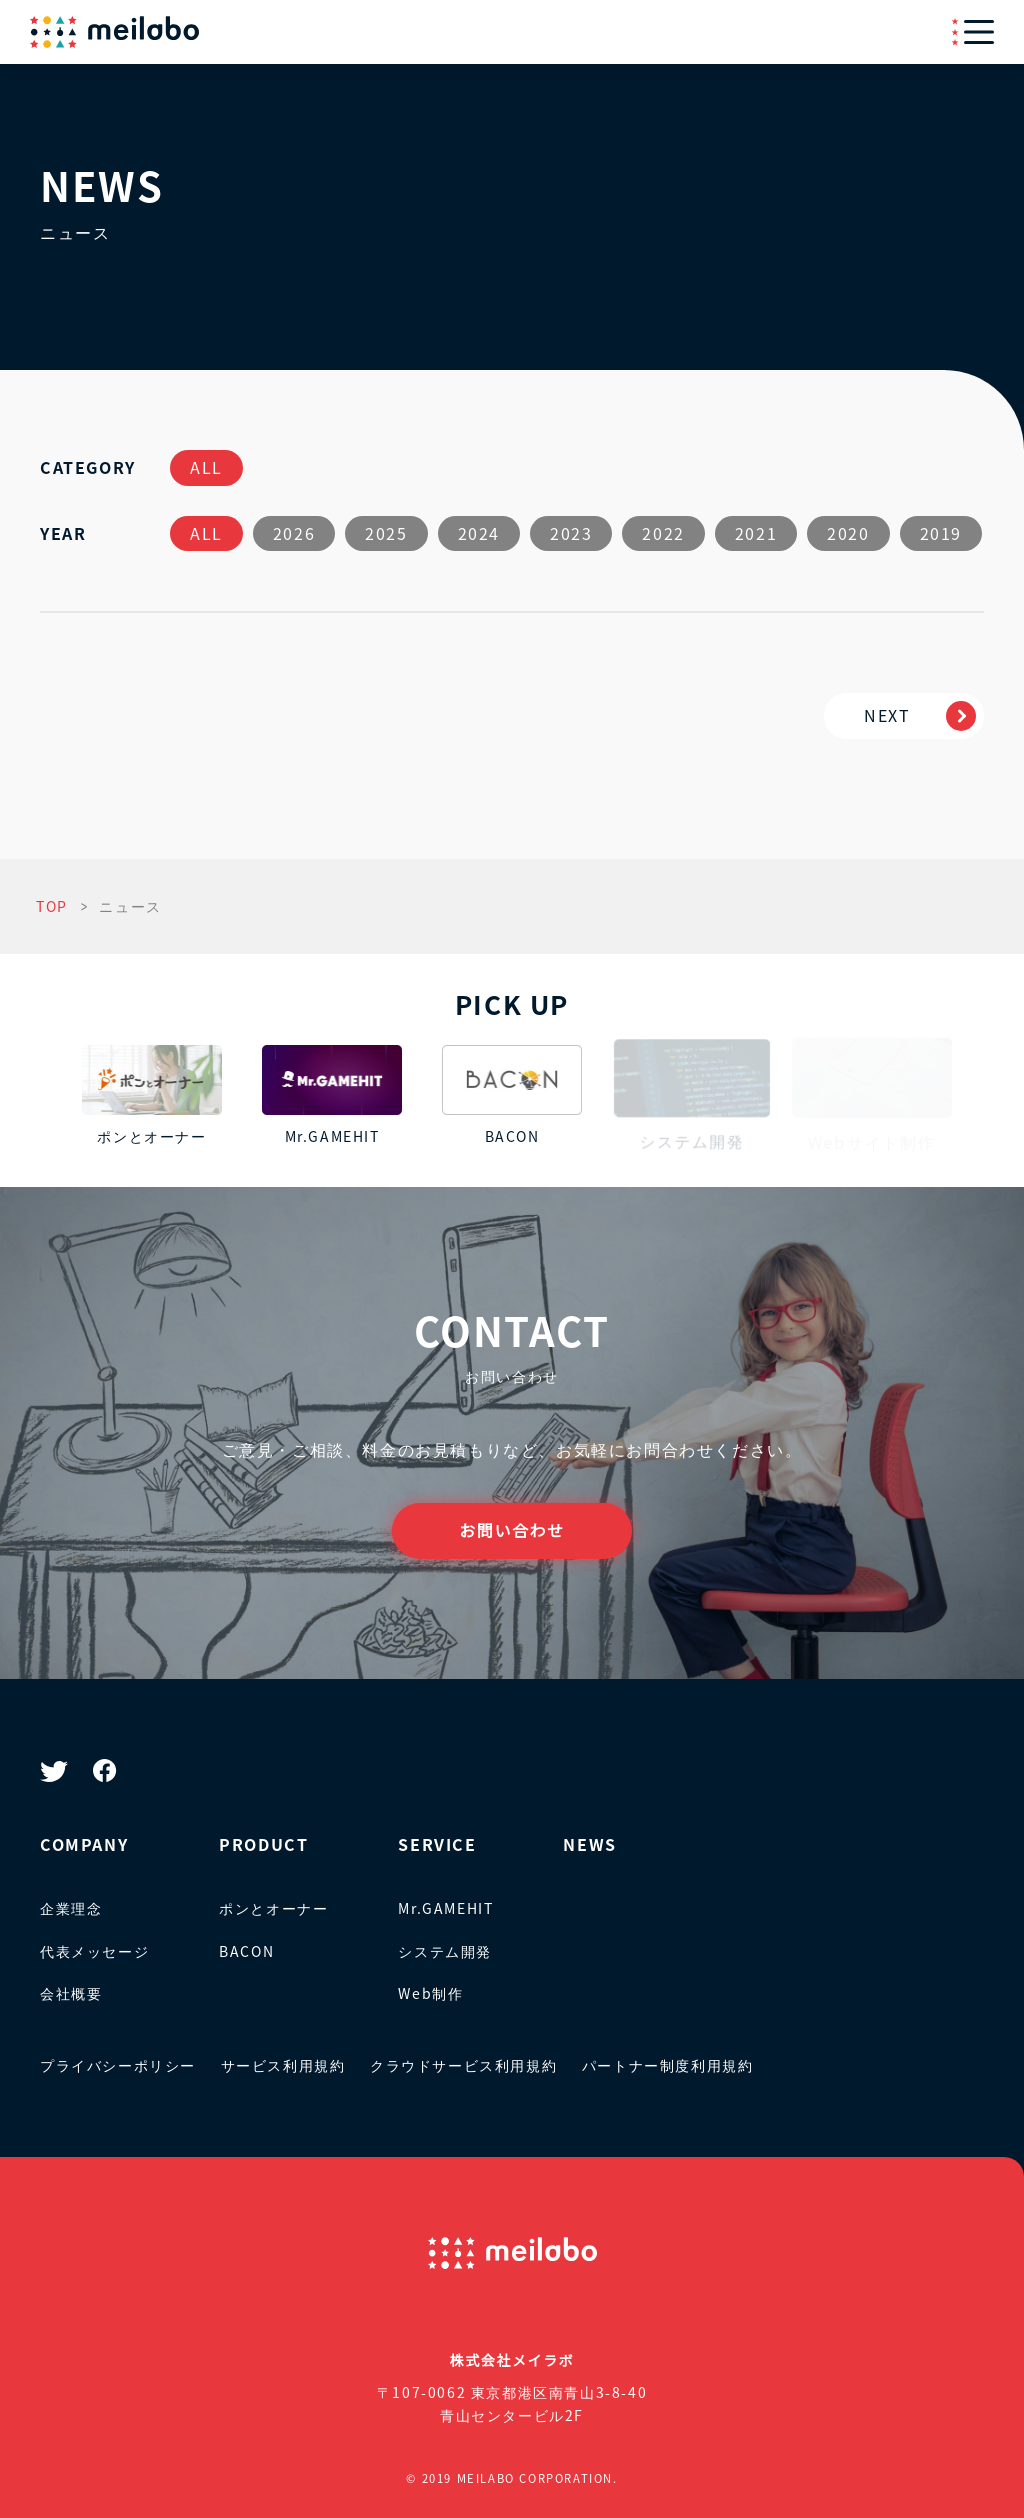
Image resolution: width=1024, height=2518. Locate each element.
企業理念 (71, 1908)
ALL (206, 467)
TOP (52, 906)
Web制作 (430, 1993)
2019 (941, 533)
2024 (479, 533)
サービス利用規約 (283, 2065)
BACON (246, 1951)
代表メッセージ (94, 1951)
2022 (663, 533)
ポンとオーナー (273, 1908)
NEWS (589, 1844)
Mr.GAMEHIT (445, 1908)
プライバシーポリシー (118, 2065)
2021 (756, 533)
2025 (386, 533)
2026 (294, 533)
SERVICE (437, 1844)
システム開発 (445, 1951)
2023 (571, 533)
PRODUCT (263, 1844)
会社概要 (71, 1993)
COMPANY (84, 1844)
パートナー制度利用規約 (668, 2065)
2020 (848, 533)
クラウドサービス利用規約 (463, 2065)
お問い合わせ (512, 1530)
